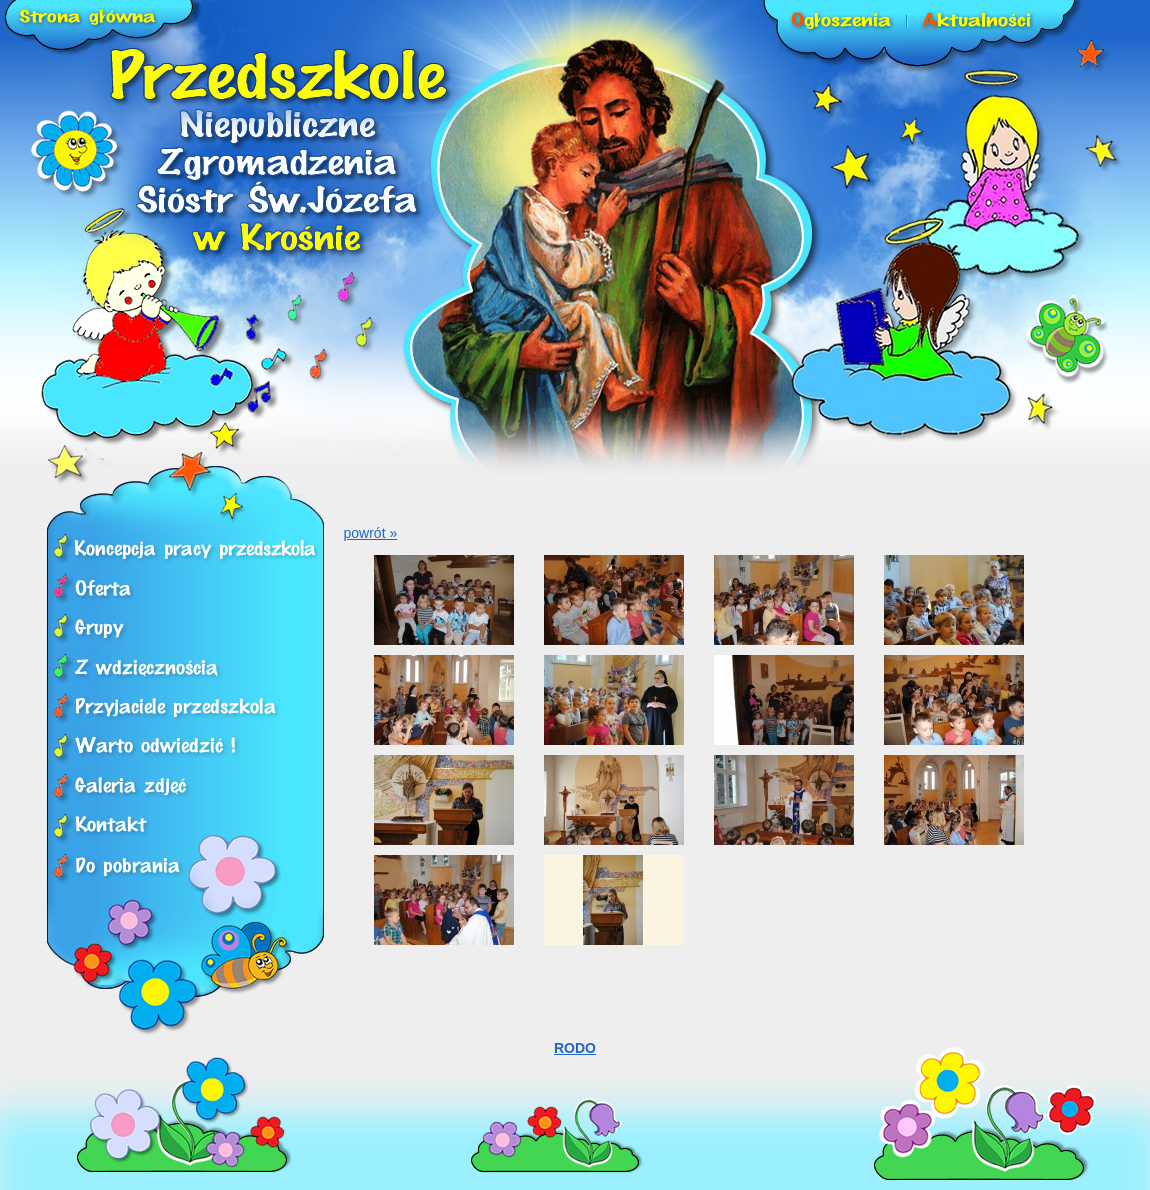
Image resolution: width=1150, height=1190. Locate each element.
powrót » (371, 533)
